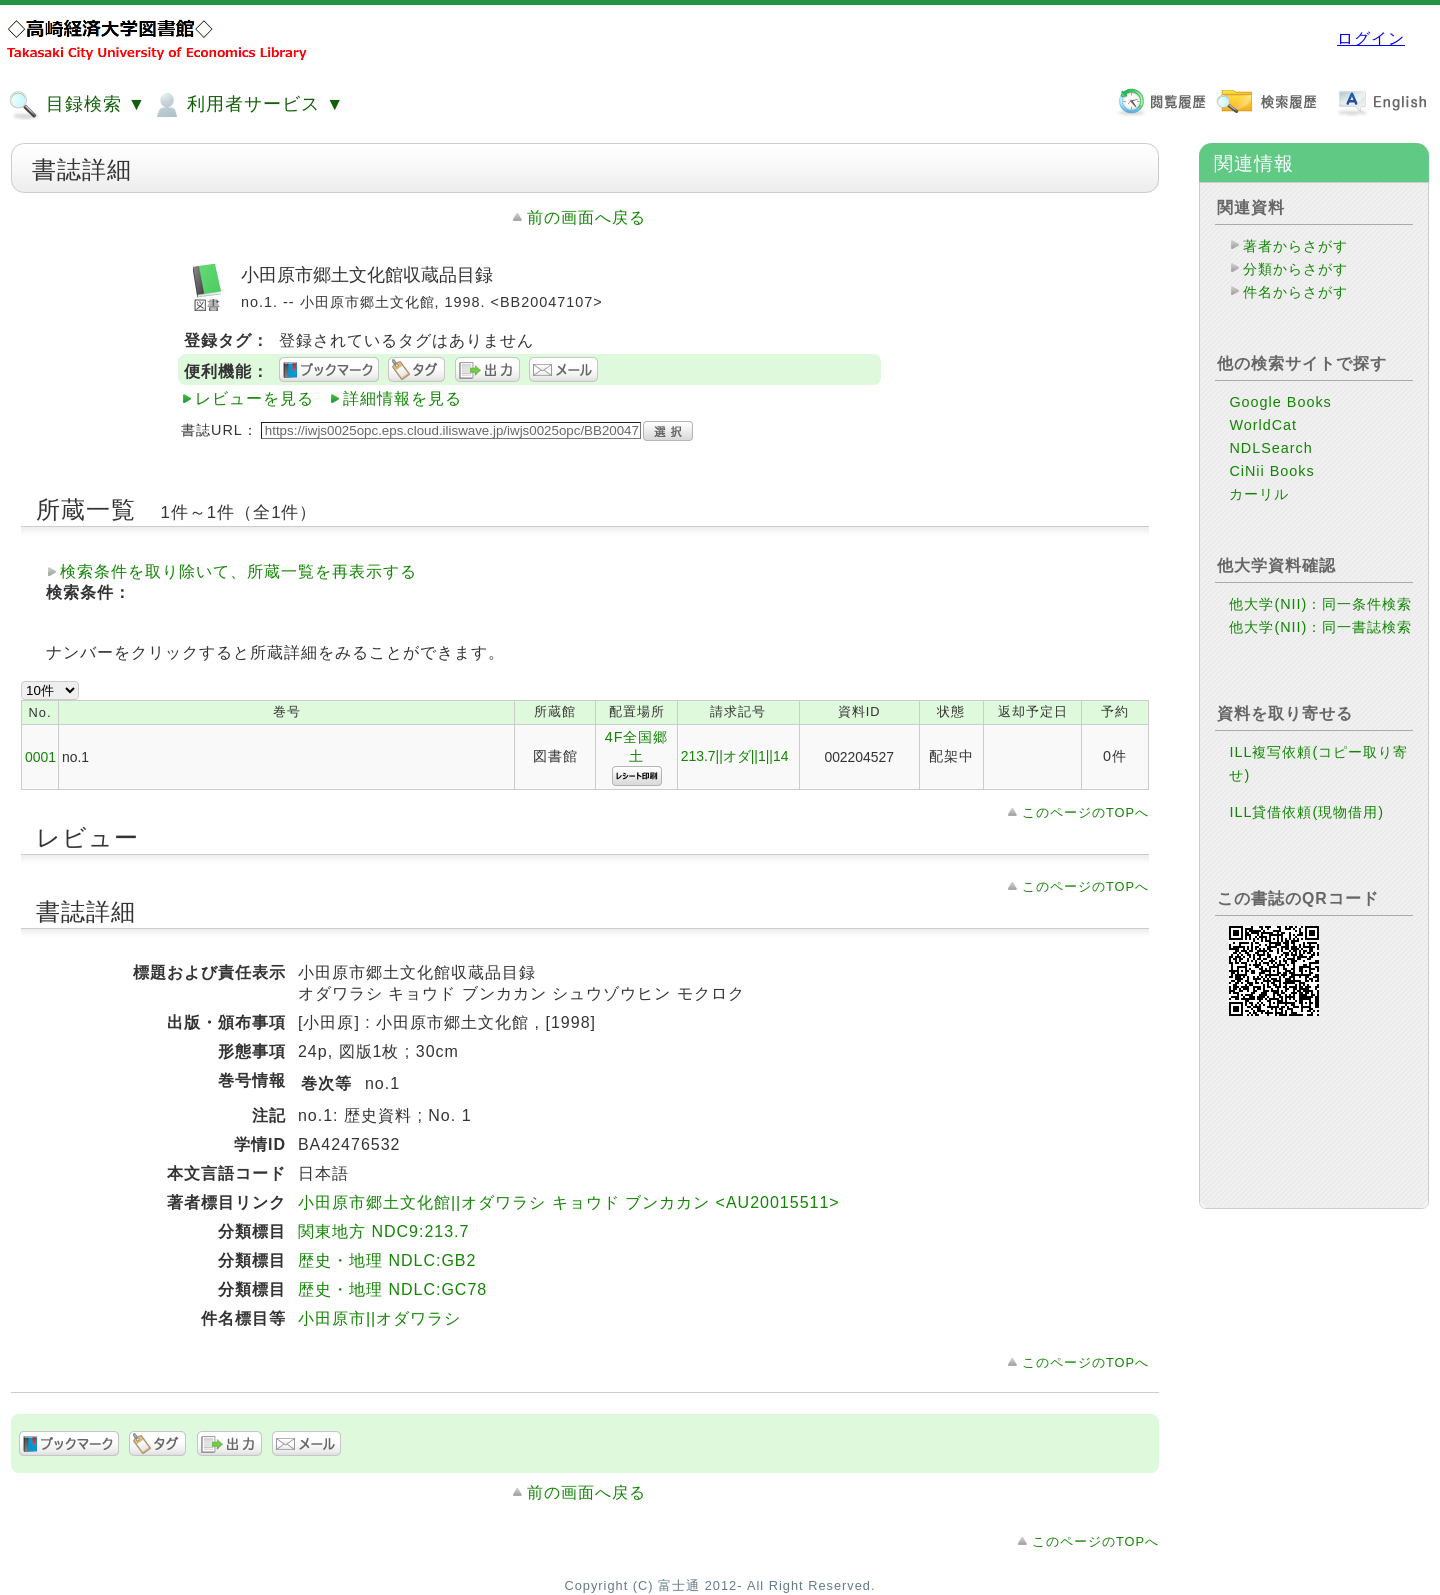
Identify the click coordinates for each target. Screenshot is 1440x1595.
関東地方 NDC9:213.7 (384, 1231)
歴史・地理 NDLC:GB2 (387, 1260)
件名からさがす (1295, 292)
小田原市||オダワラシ (379, 1318)
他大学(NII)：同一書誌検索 (1320, 627)
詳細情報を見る (402, 398)
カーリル (1259, 494)
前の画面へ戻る (586, 217)
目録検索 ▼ (77, 105)
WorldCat (1263, 425)
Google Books (1280, 402)
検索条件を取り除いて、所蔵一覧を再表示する (238, 571)
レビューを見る (254, 398)
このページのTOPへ (1085, 812)
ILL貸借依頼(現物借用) (1306, 812)
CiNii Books (1271, 471)
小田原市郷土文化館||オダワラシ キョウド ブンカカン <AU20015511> (569, 1202)
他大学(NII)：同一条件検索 (1320, 604)
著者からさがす (1295, 246)
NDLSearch (1270, 448)
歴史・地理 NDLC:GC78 (392, 1289)
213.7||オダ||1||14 (735, 756)
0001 (40, 757)
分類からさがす (1295, 269)
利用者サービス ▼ (247, 105)
